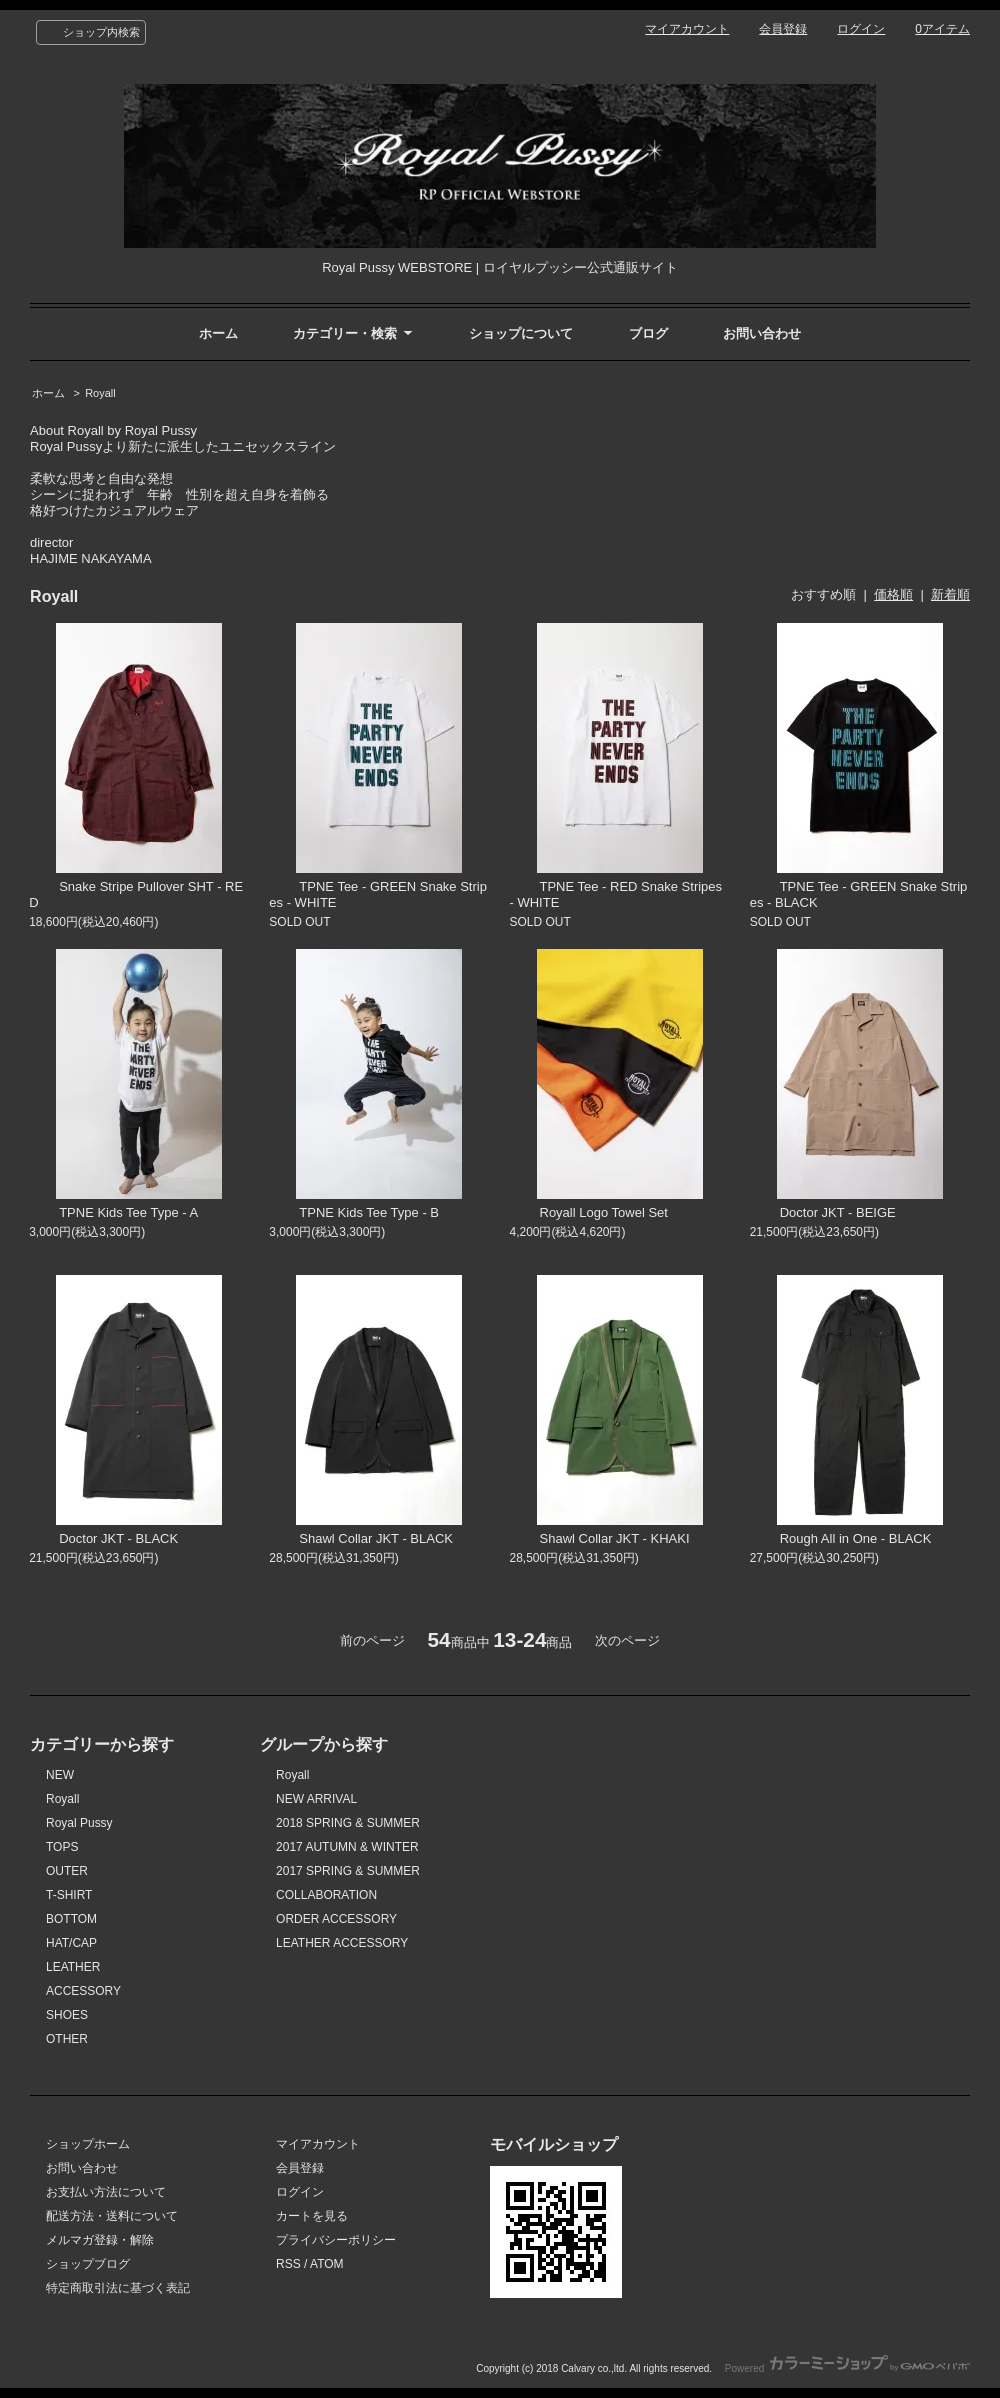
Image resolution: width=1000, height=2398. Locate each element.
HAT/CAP (71, 1943)
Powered (847, 2368)
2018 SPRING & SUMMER (348, 1823)
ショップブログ (88, 2264)
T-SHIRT (69, 1895)
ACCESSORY (83, 1991)
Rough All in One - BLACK (841, 1538)
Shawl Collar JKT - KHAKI (600, 1538)
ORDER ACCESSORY (336, 1919)
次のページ (627, 1640)
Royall (100, 393)
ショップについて (521, 333)
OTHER (67, 2039)
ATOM (327, 2264)
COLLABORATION (326, 1895)
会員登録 (783, 29)
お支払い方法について (106, 2192)
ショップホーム (88, 2144)
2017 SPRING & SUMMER (348, 1871)
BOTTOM (71, 1919)
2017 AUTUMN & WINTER (347, 1847)
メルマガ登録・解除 (100, 2240)
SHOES (67, 2015)
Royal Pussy (79, 1823)
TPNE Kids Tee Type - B (354, 1212)
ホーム (218, 333)
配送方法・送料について (112, 2216)
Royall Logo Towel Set (589, 1212)
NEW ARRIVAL (316, 1799)
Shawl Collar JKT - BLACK (361, 1538)
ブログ (648, 333)
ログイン (861, 29)
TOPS (62, 1847)
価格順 (893, 594)
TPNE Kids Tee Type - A (113, 1212)
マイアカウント (687, 29)
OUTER (67, 1871)
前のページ (372, 1640)
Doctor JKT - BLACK (103, 1538)
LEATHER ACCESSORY (342, 1943)
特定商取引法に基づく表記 (118, 2288)
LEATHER (73, 1967)
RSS (288, 2264)
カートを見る (312, 2216)
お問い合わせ (762, 333)
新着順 (950, 594)
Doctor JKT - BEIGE (823, 1212)
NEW (60, 1775)
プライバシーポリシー (336, 2240)
